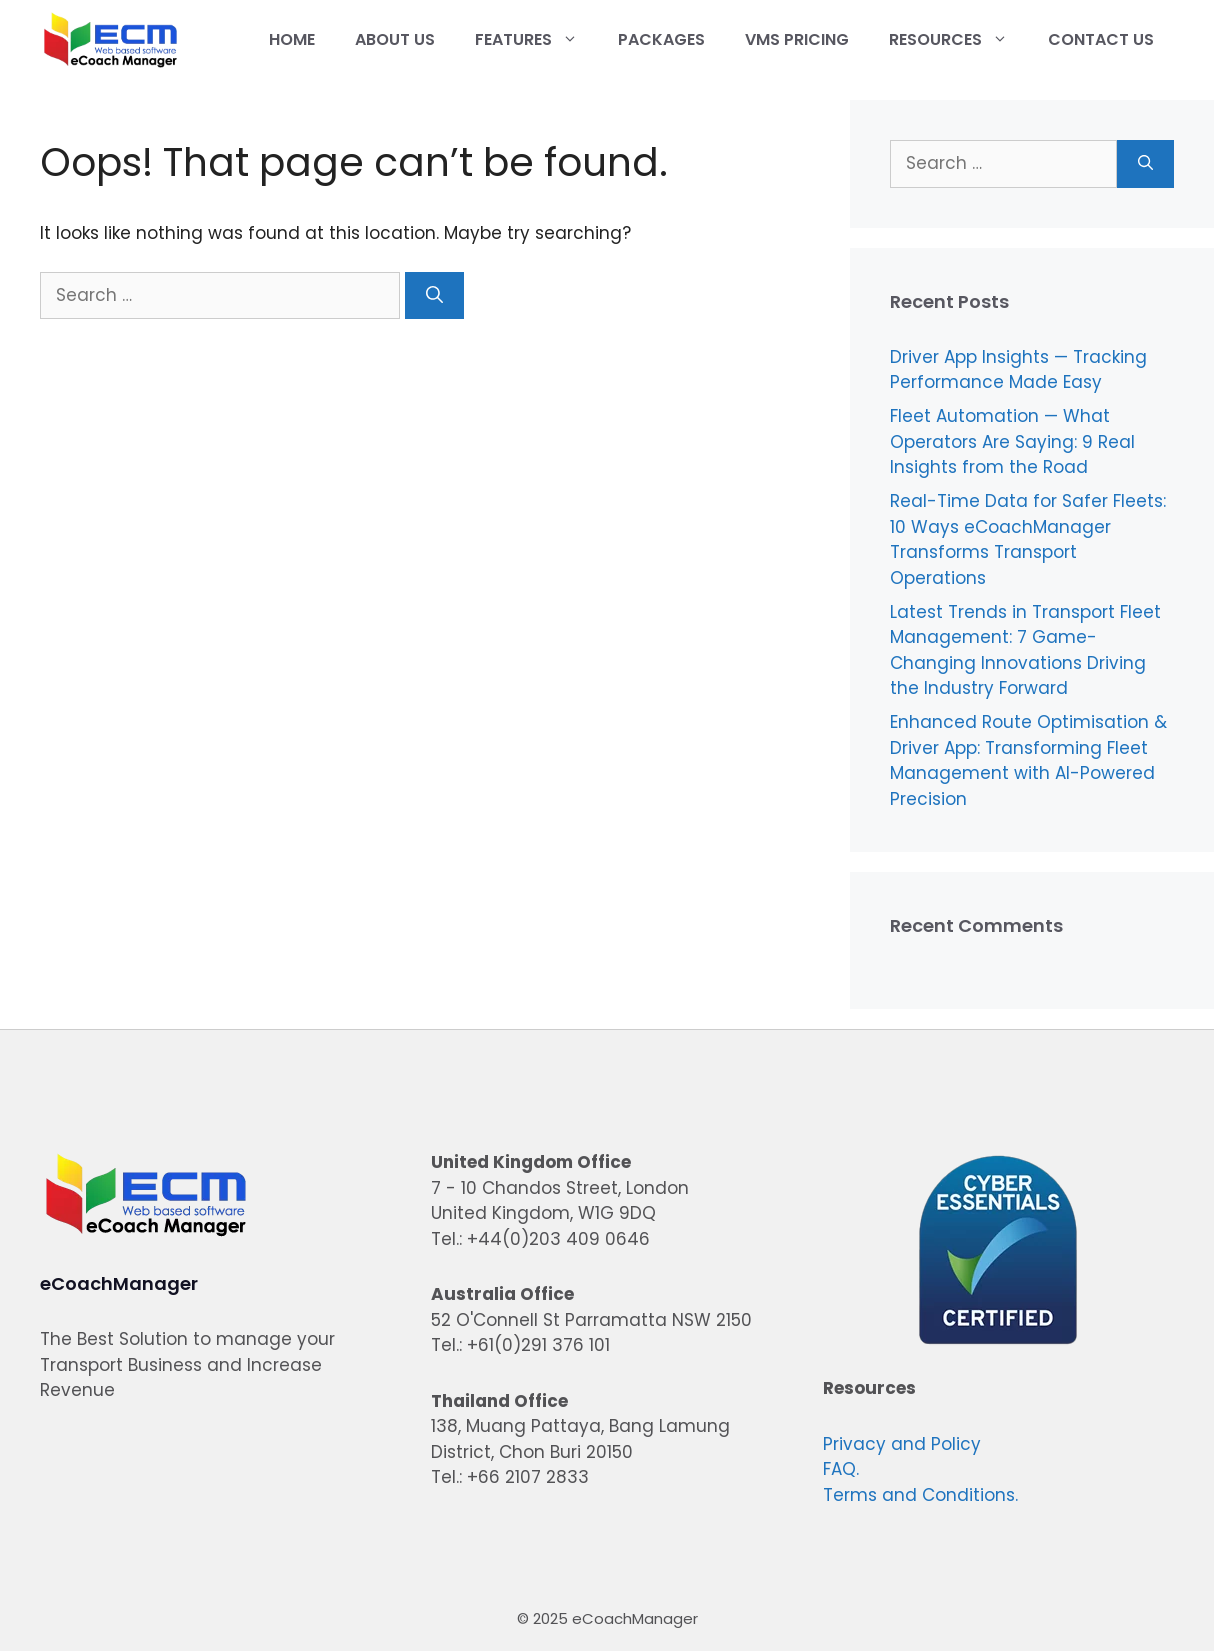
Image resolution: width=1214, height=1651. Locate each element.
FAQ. (841, 1469)
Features (536, 40)
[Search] (434, 296)
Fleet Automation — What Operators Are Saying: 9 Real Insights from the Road (1012, 441)
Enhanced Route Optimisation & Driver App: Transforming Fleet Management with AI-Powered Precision (1028, 760)
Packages (661, 39)
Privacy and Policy (902, 1444)
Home (292, 39)
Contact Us (1101, 39)
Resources (958, 40)
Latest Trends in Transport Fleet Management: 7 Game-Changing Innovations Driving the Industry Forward (1025, 650)
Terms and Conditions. (920, 1495)
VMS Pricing (797, 39)
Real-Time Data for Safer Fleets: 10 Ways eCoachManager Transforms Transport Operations (1028, 539)
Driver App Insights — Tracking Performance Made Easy (1018, 370)
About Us (395, 39)
